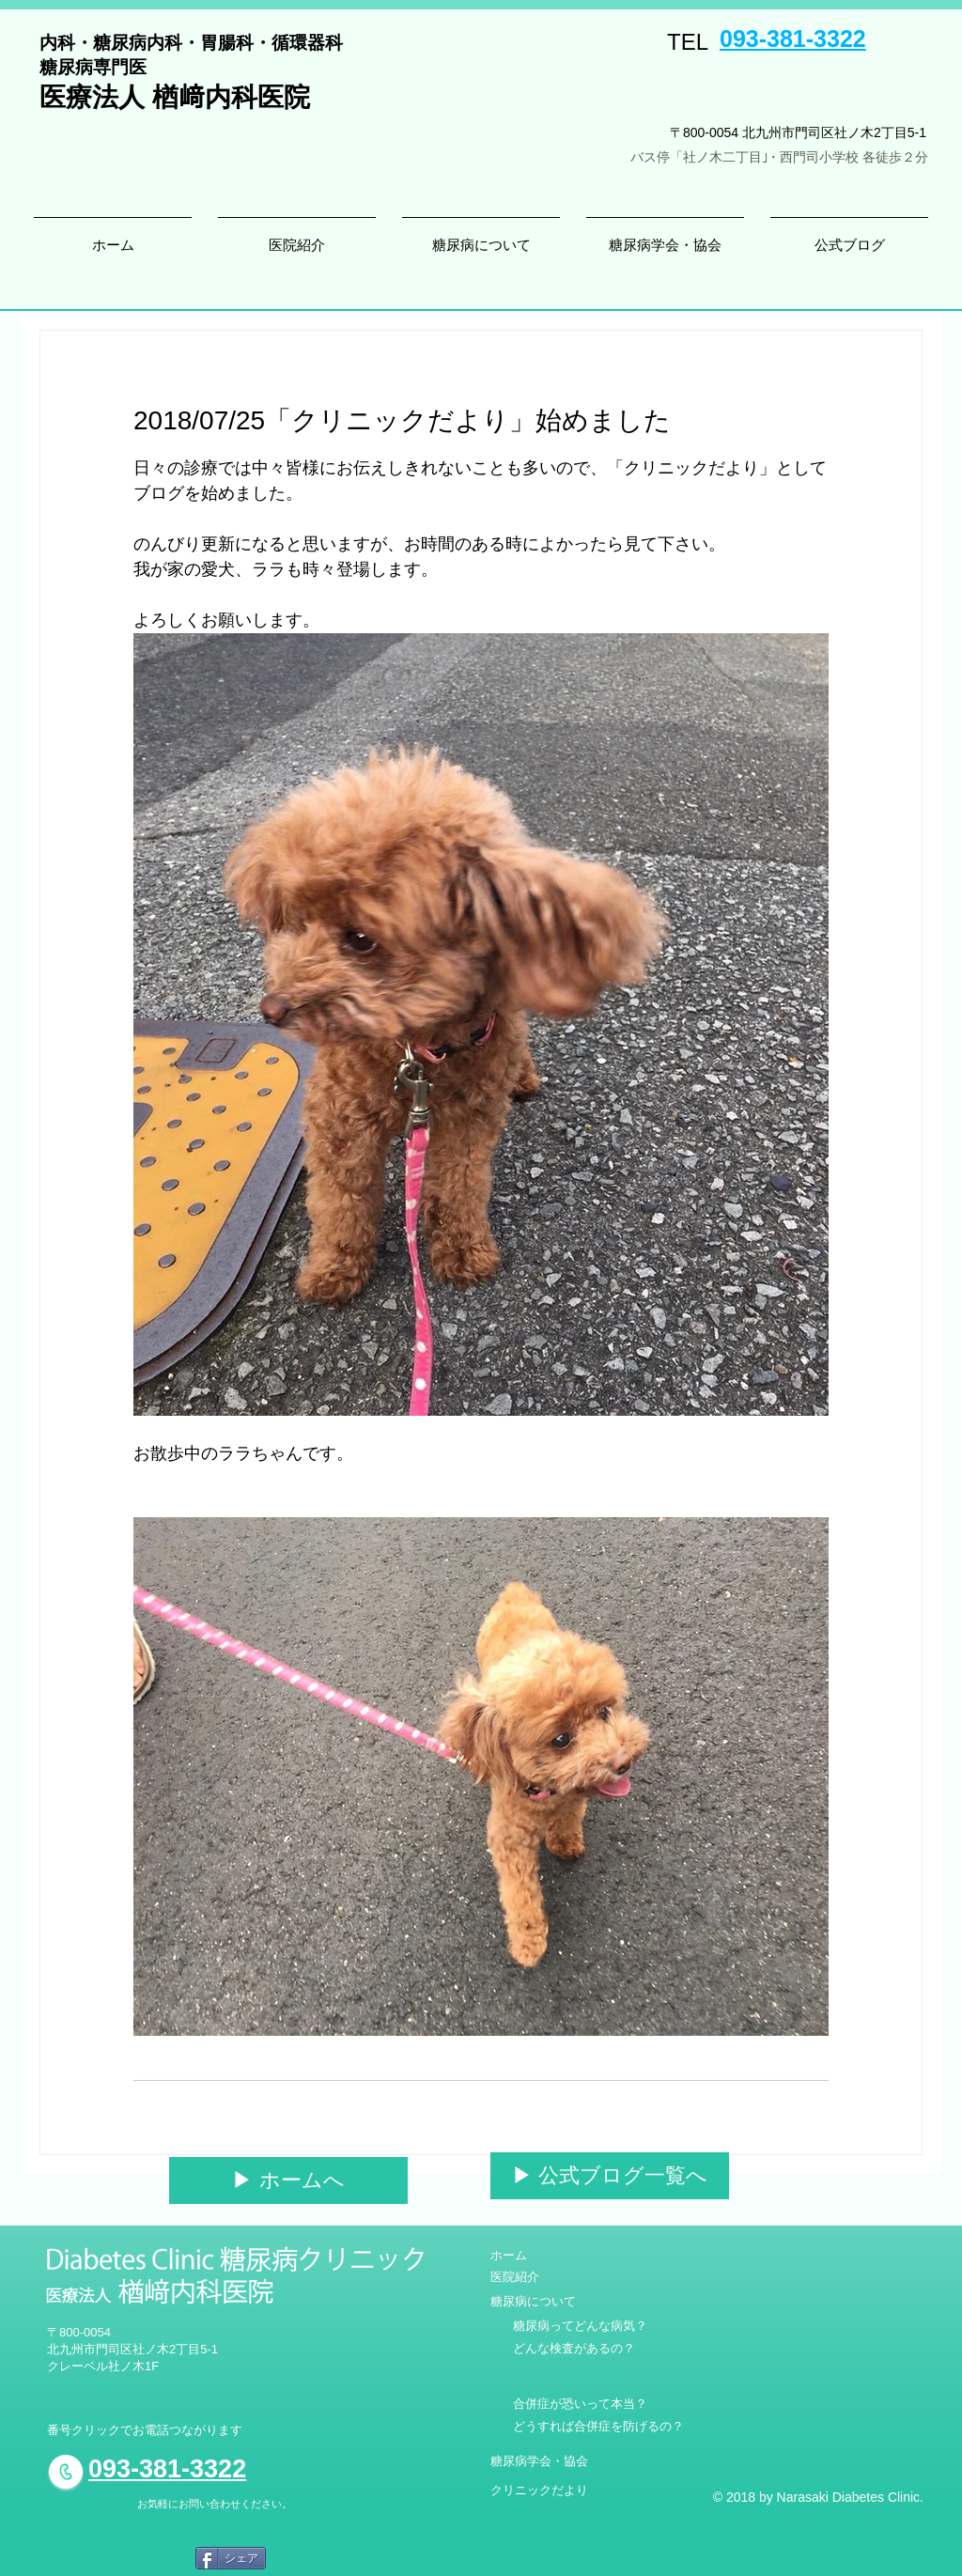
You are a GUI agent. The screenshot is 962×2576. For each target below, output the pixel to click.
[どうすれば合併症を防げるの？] (598, 2426)
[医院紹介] (514, 2277)
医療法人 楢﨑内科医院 (174, 97)
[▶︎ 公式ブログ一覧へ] (609, 2175)
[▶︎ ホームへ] (288, 2180)
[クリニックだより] (539, 2490)
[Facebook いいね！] (137, 2560)
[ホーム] (520, 2255)
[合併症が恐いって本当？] (580, 2404)
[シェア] (230, 2558)
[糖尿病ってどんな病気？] (580, 2326)
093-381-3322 (793, 38)
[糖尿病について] (533, 2301)
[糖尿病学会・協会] (539, 2461)
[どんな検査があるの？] (574, 2348)
